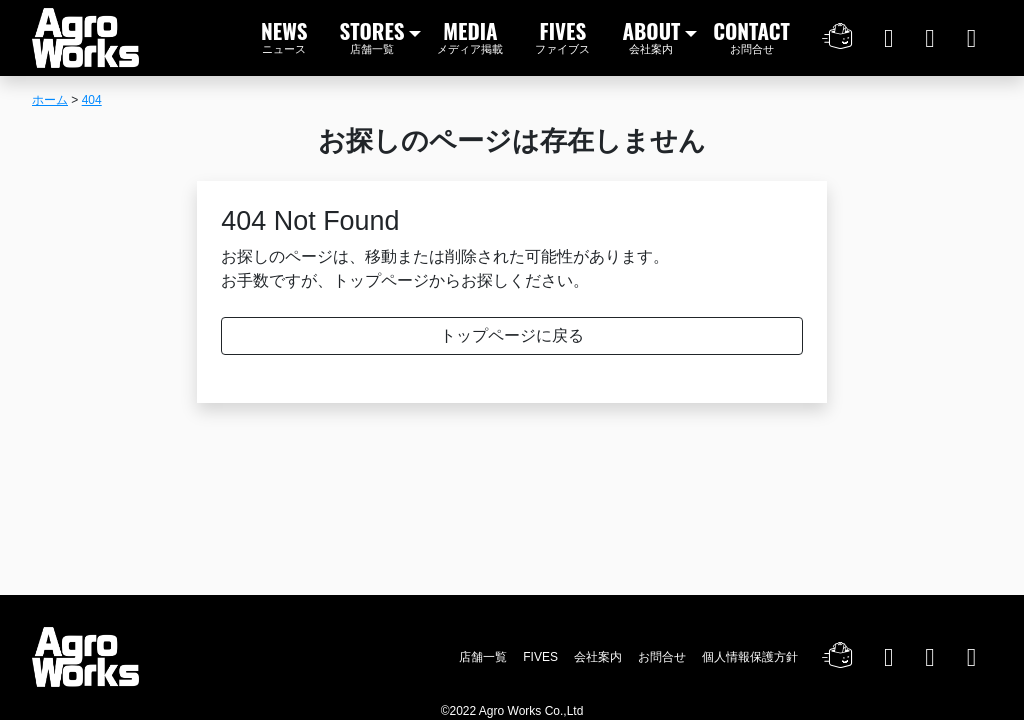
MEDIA (470, 35)
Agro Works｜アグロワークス (85, 38)
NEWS (284, 35)
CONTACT (751, 35)
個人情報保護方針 (750, 657)
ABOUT (651, 35)
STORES (372, 35)
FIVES (562, 35)
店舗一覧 (483, 657)
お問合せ (662, 657)
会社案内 (598, 657)
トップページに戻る (512, 335)
